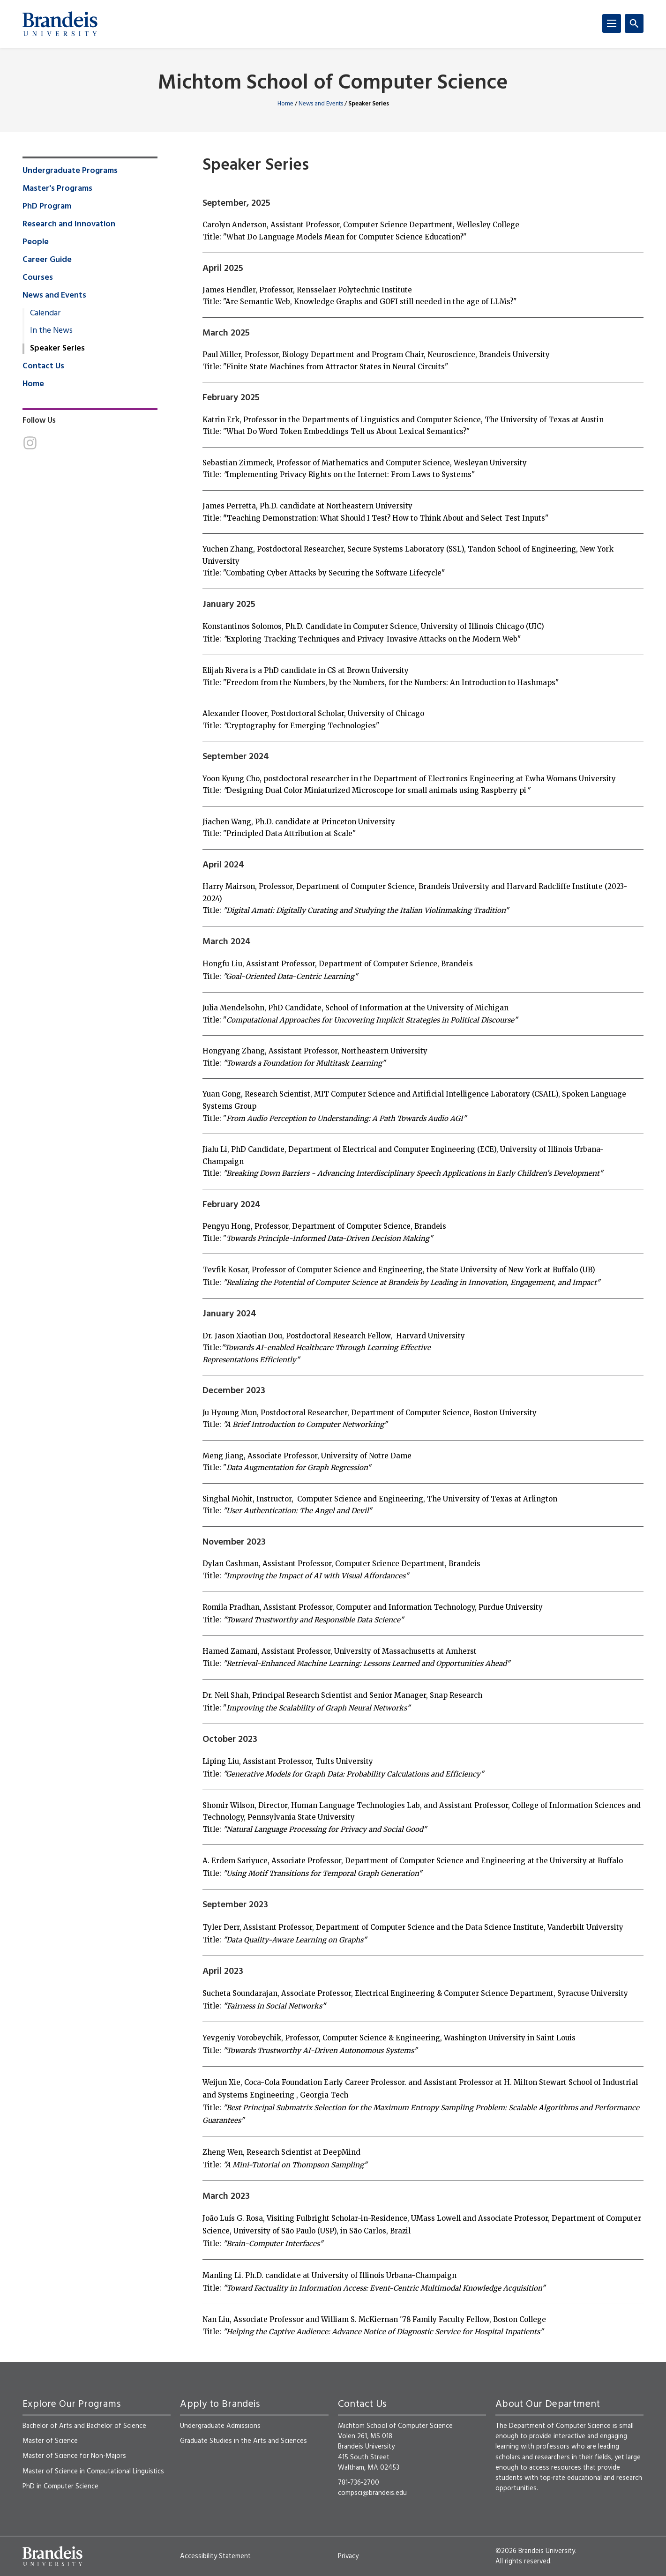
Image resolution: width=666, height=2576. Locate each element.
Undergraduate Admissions (220, 2426)
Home (285, 104)
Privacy (348, 2556)
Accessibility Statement (215, 2556)
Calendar (45, 313)
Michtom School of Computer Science (333, 83)
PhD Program (46, 207)
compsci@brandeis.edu (372, 2493)
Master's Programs (57, 189)
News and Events (321, 104)
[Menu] (611, 23)
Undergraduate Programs (70, 171)
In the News (51, 331)
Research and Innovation (68, 224)
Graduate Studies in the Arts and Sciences (243, 2441)
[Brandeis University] (59, 24)
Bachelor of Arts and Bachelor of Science (84, 2426)
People (35, 242)
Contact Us (43, 366)
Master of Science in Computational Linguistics (93, 2471)
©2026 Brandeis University (535, 2551)
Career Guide (47, 260)
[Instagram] (29, 442)
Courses (37, 278)
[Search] (634, 23)
